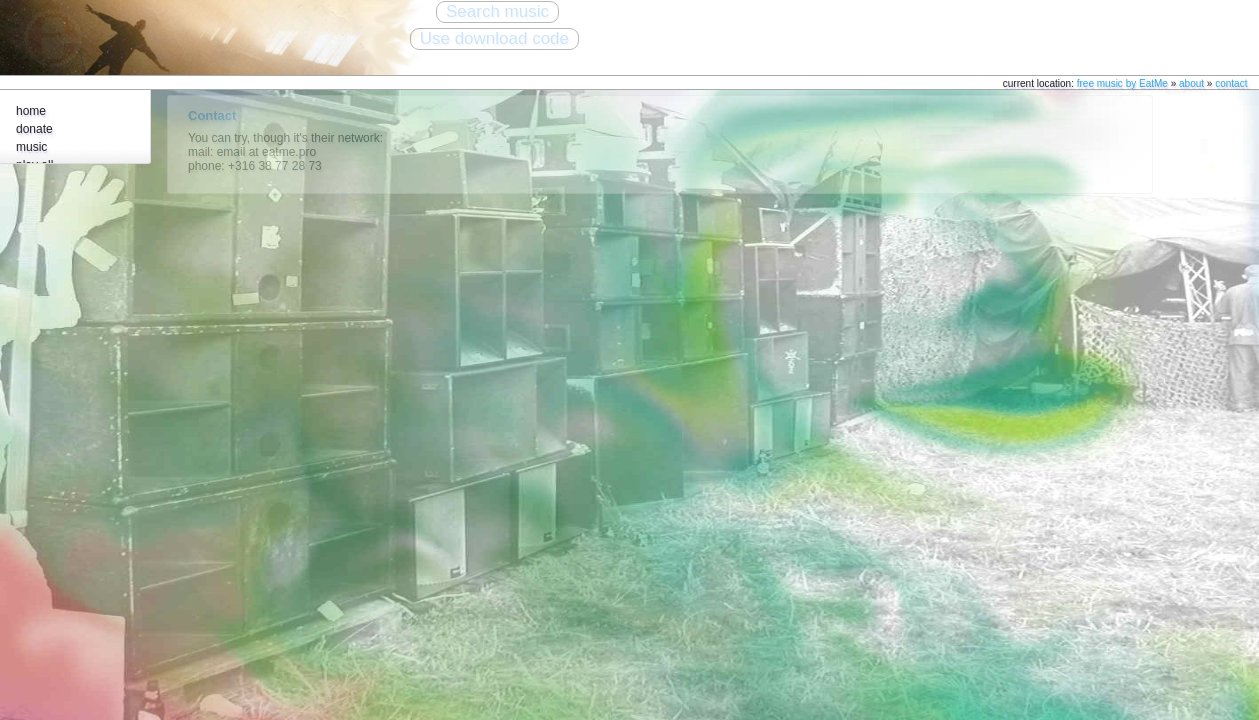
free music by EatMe (1122, 83)
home (31, 111)
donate (34, 129)
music (31, 147)
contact (1231, 83)
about (1191, 83)
